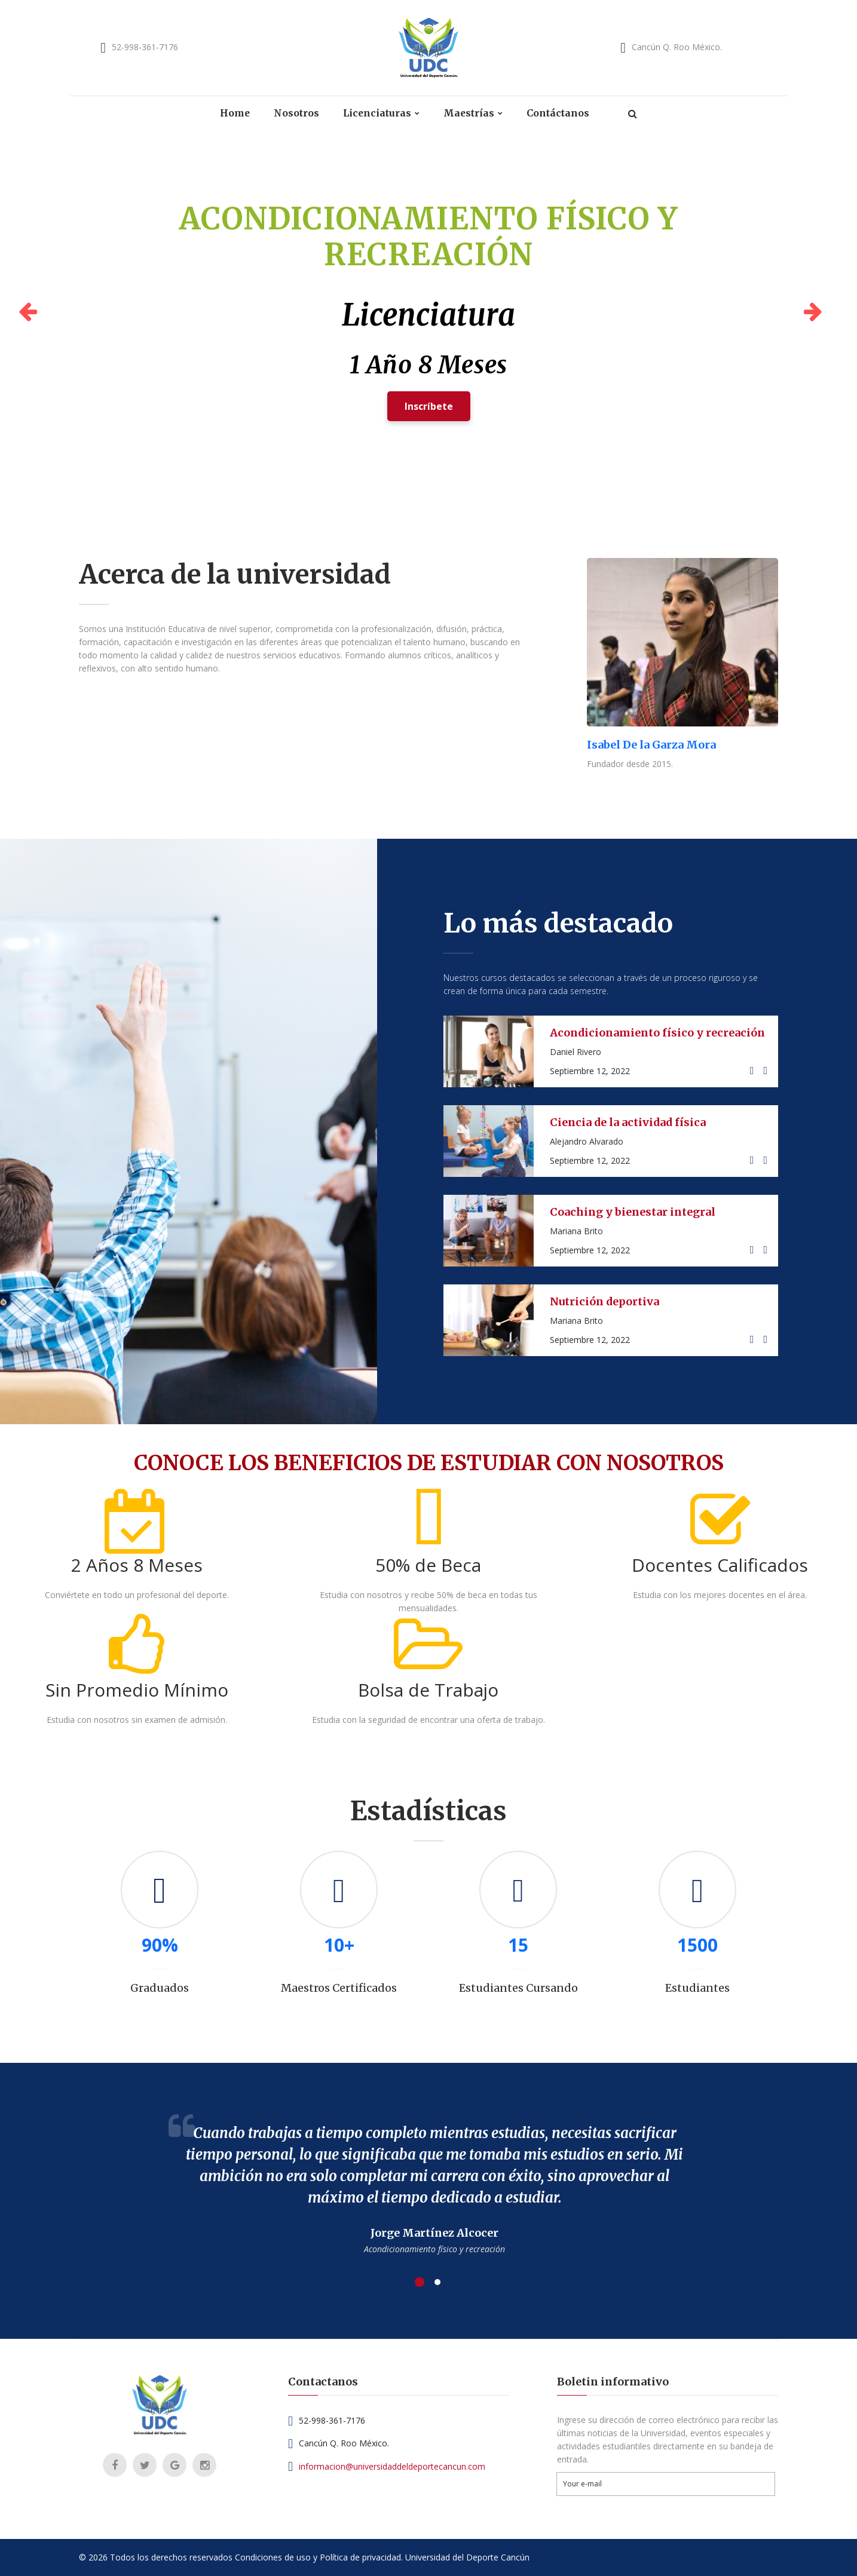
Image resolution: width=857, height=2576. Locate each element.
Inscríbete (429, 408)
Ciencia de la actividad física (629, 1122)
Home (234, 113)
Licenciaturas (377, 113)
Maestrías (469, 113)
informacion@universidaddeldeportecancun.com (392, 2466)
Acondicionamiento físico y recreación (658, 1032)
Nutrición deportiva (605, 1301)
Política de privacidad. (361, 2557)
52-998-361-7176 (145, 47)
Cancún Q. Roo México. (677, 47)
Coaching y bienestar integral (632, 1212)
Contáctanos (559, 113)
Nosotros (296, 113)
